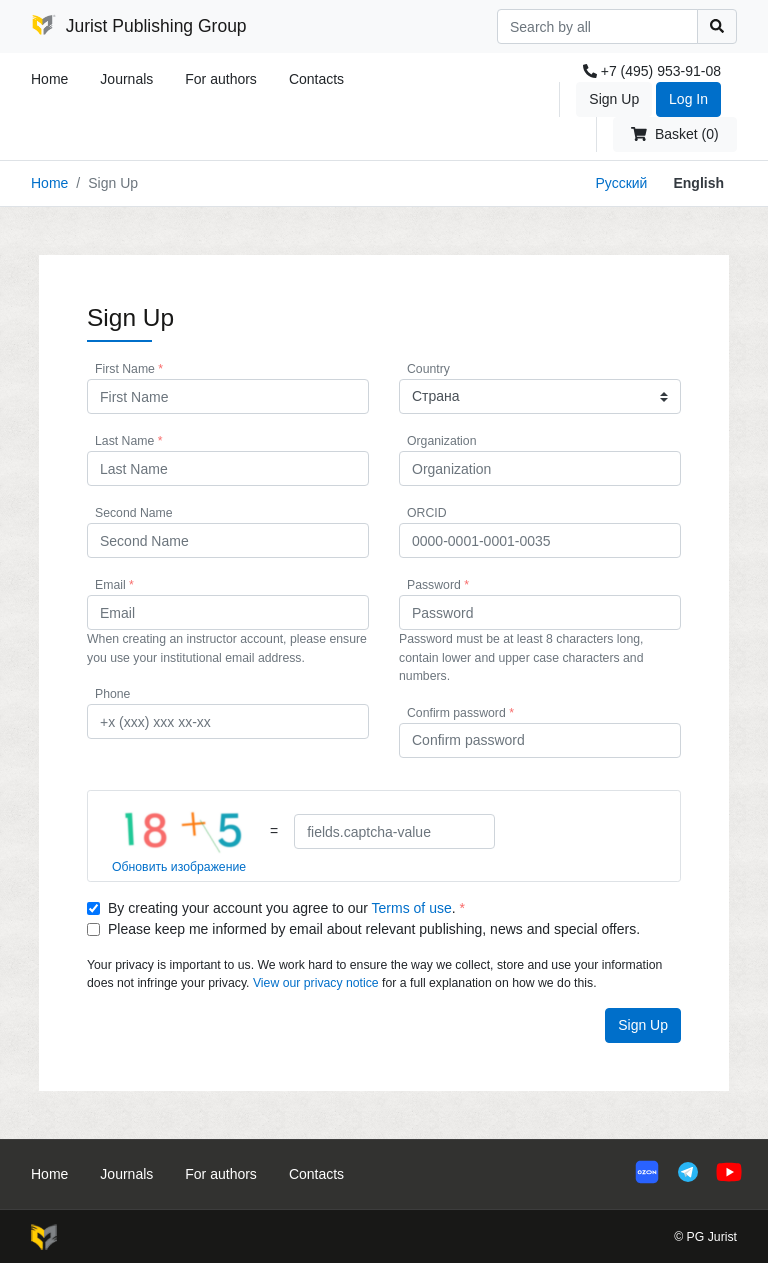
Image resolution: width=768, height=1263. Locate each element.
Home (49, 79)
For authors (221, 79)
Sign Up (614, 99)
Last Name (128, 441)
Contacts (316, 79)
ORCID (426, 513)
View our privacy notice (316, 983)
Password (438, 585)
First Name (129, 369)
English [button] (698, 183)
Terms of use (412, 908)
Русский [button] (621, 183)
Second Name (134, 513)
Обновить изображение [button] (179, 867)
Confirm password (460, 713)
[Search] (597, 26)
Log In (688, 99)
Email (114, 585)
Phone (112, 694)
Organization (441, 441)
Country (428, 369)
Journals (126, 79)
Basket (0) (674, 134)
